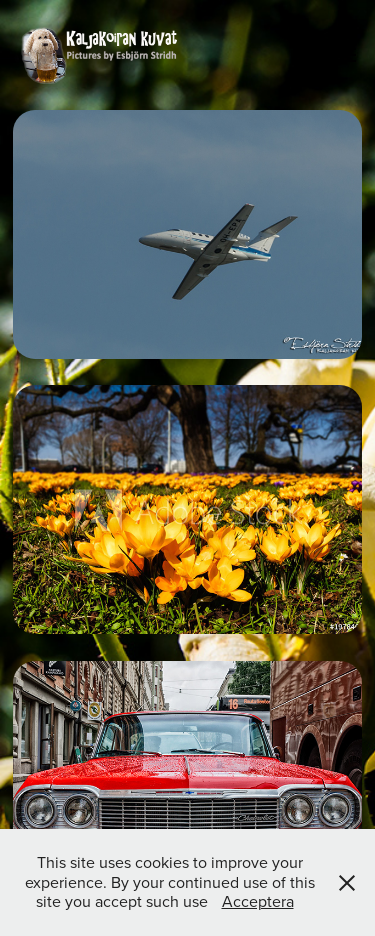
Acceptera (258, 901)
